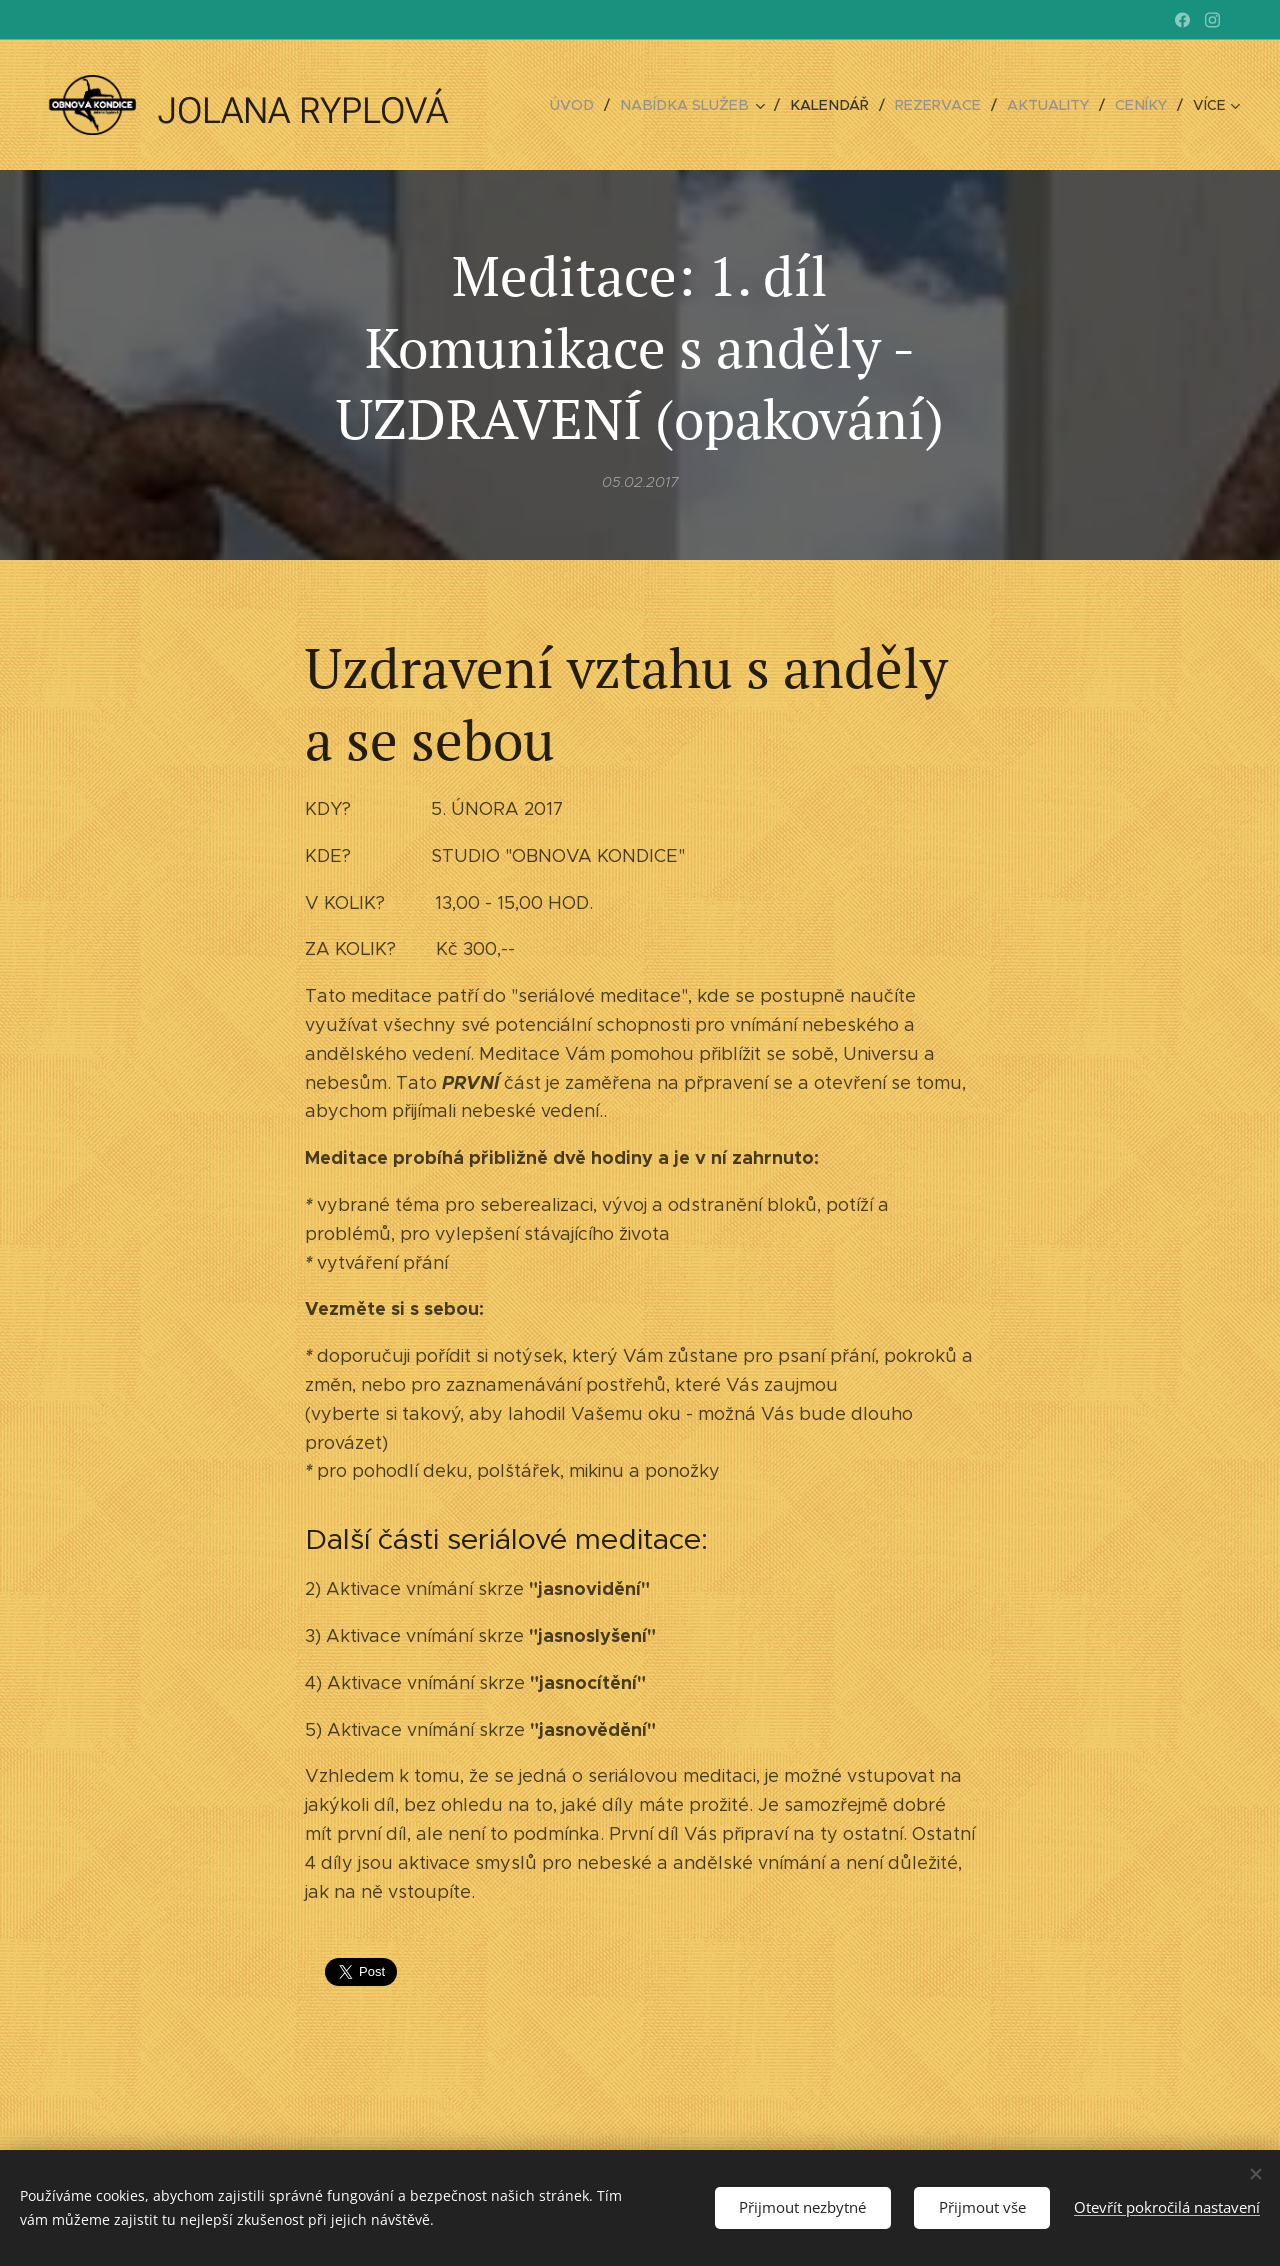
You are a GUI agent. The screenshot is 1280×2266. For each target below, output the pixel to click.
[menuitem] (597, 105)
